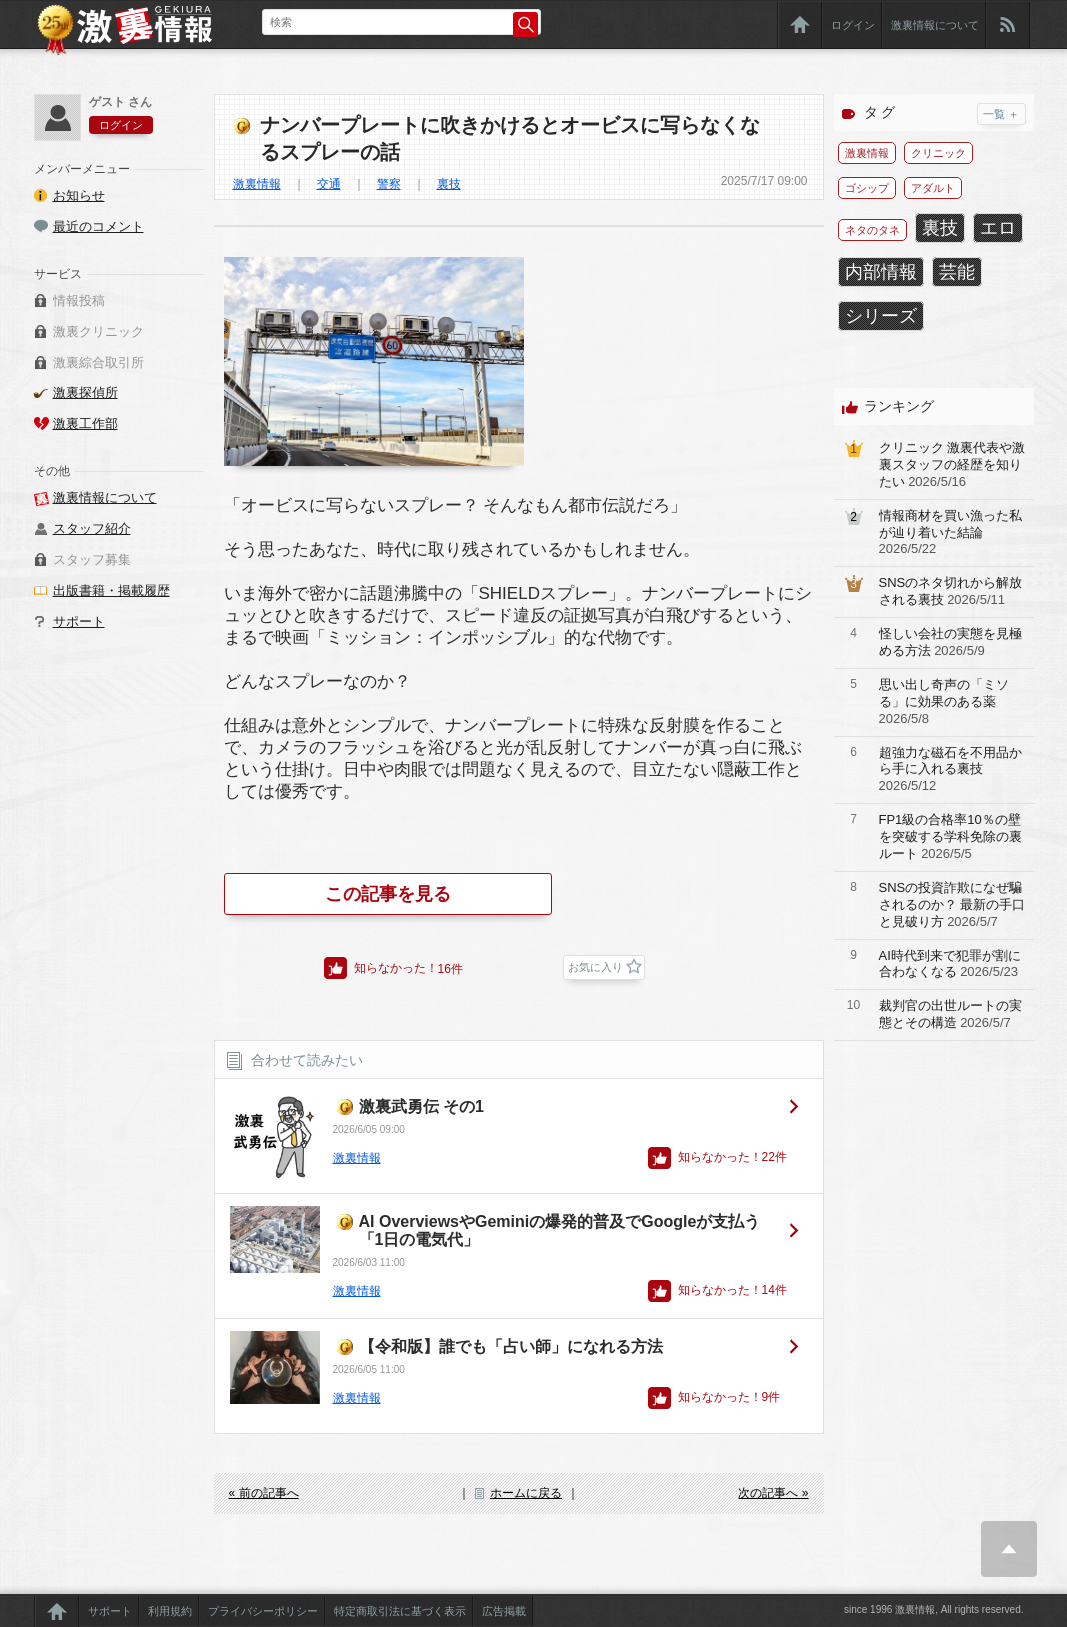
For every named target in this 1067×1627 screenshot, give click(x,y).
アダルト (933, 188)
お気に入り (595, 967)
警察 (389, 184)
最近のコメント (98, 226)
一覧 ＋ (1001, 114)
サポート (79, 621)
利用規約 (170, 1611)
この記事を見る (388, 894)
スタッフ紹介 (92, 528)
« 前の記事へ (264, 1493)
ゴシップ (867, 188)
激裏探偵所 (85, 392)
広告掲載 (504, 1611)
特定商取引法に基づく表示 (400, 1611)
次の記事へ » (773, 1493)
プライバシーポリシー (263, 1611)
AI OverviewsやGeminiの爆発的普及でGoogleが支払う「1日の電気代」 (560, 1230)
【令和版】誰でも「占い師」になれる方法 (511, 1346)
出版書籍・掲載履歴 (111, 590)
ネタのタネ (872, 230)
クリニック (938, 153)
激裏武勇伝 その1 (421, 1106)
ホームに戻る (526, 1493)
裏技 (449, 184)
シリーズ (881, 316)
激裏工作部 (85, 423)
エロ (998, 228)
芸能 (957, 272)
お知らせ (79, 195)
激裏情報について (935, 25)
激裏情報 (257, 184)
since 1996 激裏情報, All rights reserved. (934, 1609)
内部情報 (881, 272)
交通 (329, 184)
